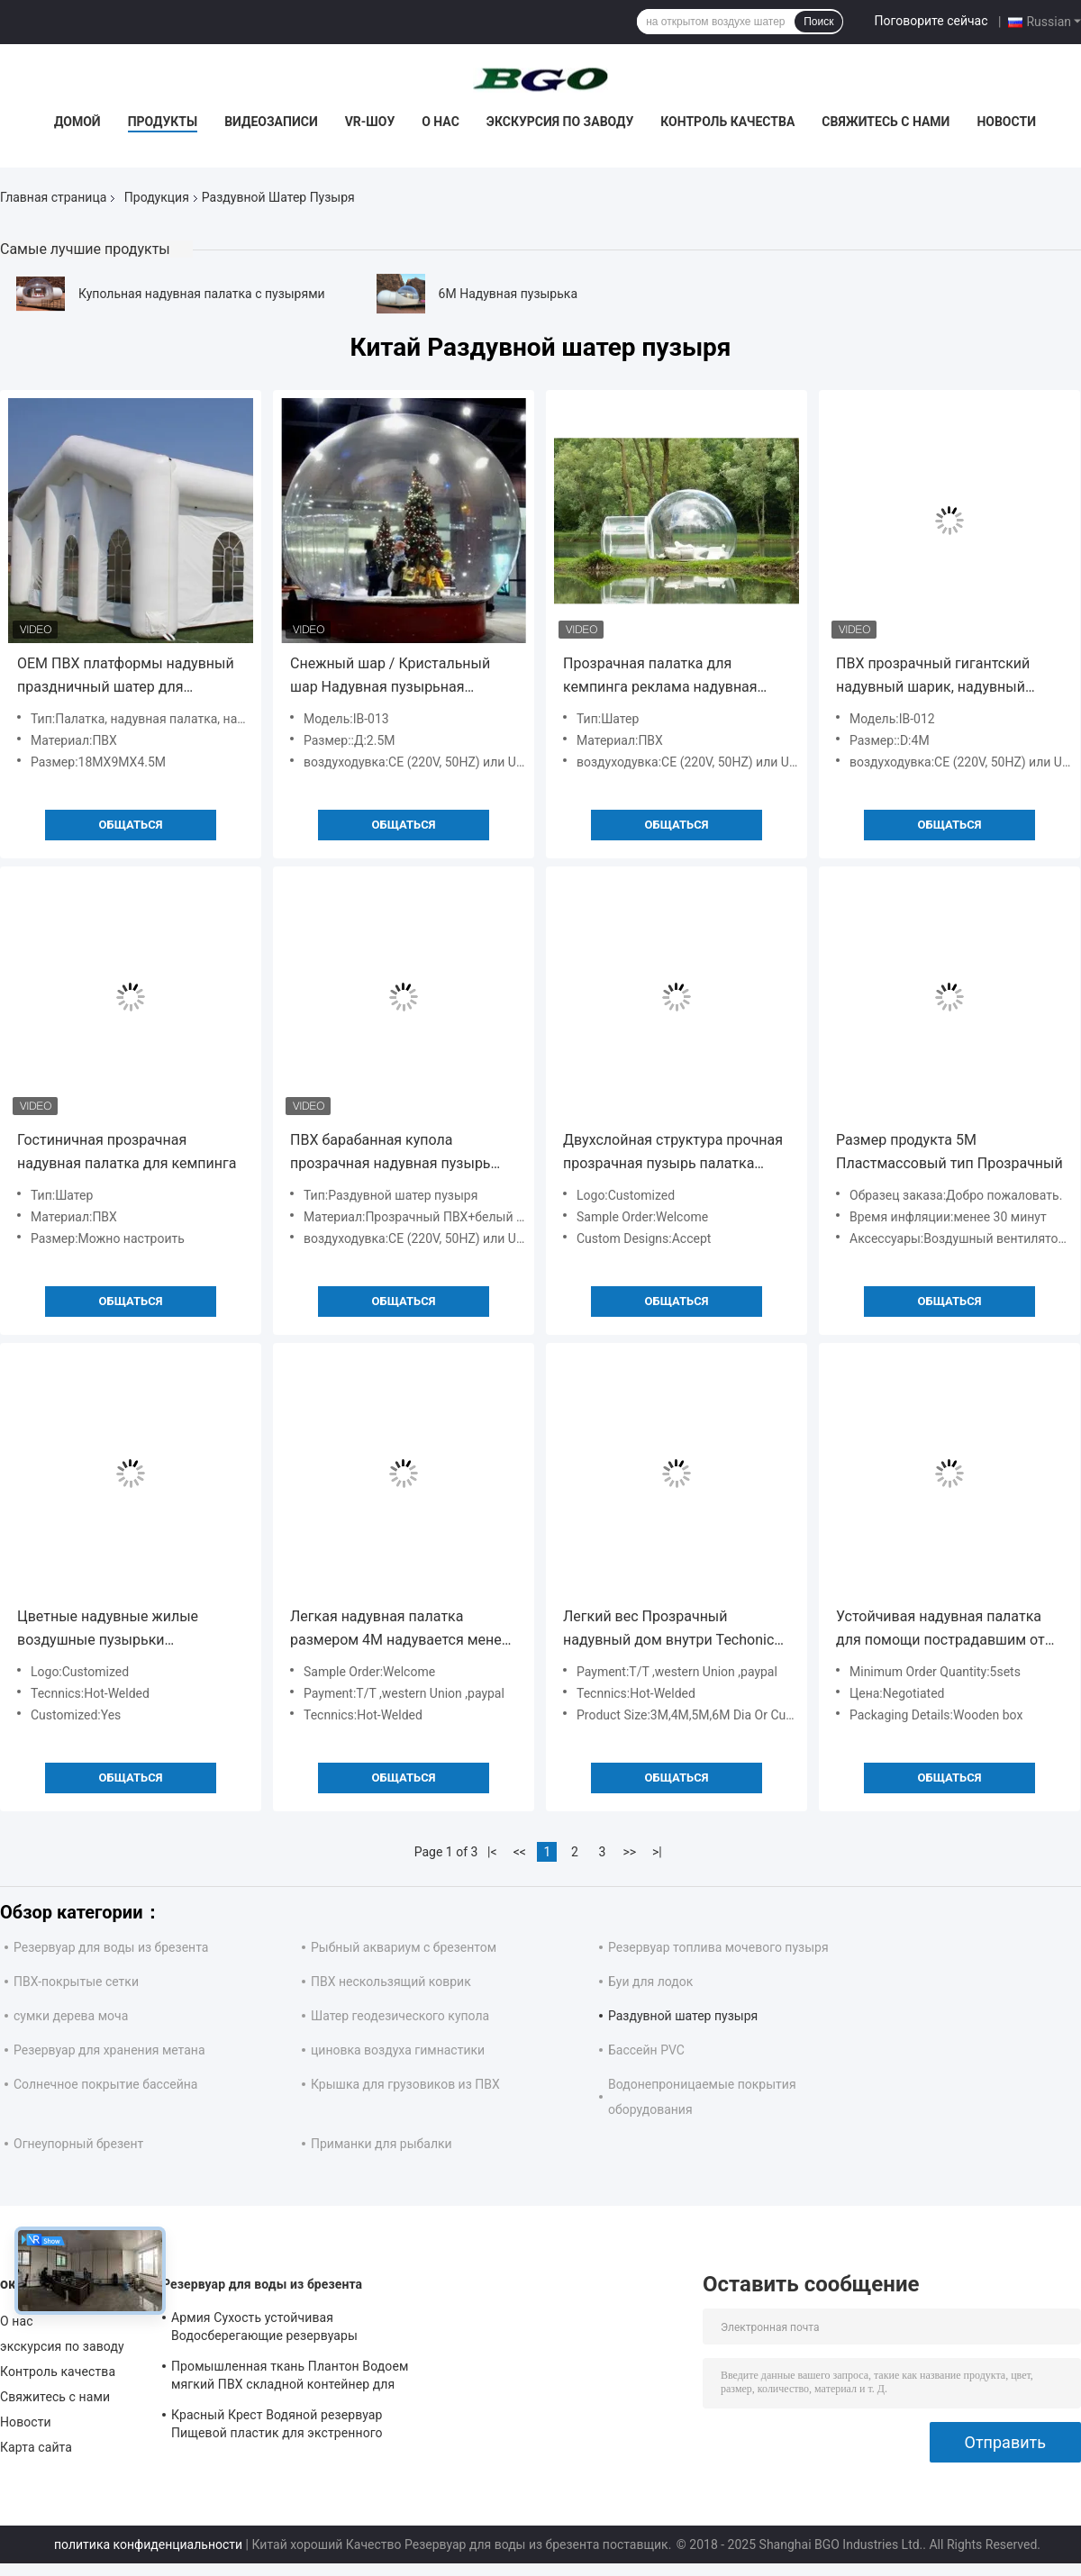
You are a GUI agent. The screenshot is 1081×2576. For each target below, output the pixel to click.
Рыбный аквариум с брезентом (403, 1947)
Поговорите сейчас (930, 21)
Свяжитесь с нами (885, 121)
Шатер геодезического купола (400, 2016)
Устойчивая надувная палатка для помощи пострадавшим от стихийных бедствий (940, 1630)
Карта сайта (36, 2447)
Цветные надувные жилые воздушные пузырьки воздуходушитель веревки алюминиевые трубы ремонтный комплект (129, 1630)
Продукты (163, 121)
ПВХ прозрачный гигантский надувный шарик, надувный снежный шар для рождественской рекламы (933, 677)
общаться (131, 824)
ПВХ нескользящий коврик (391, 1981)
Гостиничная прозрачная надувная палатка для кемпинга (126, 1151)
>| (657, 1852)
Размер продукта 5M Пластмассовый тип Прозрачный (949, 1151)
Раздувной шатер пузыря (683, 2016)
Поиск (818, 21)
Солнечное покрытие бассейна (105, 2084)
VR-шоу (370, 121)
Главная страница (53, 197)
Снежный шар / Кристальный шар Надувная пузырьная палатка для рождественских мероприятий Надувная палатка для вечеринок (399, 677)
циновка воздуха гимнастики (398, 2050)
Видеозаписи (271, 121)
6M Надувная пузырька (508, 293)
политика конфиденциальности (148, 2544)
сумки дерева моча (71, 2016)
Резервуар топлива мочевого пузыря (718, 1947)
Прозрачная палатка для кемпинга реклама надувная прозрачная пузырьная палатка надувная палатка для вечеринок (676, 677)
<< (519, 1852)
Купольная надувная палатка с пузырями (201, 293)
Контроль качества (727, 121)
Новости (1006, 121)
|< (492, 1852)
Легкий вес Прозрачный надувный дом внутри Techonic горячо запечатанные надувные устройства (671, 1630)
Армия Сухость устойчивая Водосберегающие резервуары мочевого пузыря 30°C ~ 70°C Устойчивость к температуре (264, 2329)
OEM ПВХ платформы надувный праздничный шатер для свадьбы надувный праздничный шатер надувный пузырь (130, 677)
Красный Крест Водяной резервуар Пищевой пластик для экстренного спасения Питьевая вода (277, 2426)
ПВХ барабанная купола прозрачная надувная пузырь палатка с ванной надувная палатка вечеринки (390, 1153)
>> (629, 1852)
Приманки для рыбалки (381, 2143)
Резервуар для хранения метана (109, 2050)
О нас (440, 121)
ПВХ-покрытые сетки (76, 1981)
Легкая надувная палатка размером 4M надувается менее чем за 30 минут (399, 1630)
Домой (77, 121)
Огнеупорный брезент (78, 2143)
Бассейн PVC (646, 2050)
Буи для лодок (650, 1981)
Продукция (156, 197)
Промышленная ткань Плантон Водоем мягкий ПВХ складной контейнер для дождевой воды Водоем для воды (289, 2378)
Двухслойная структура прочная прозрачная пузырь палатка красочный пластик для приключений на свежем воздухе (676, 1153)
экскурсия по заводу (559, 121)
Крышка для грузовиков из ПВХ (405, 2084)
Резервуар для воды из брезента (111, 1947)
